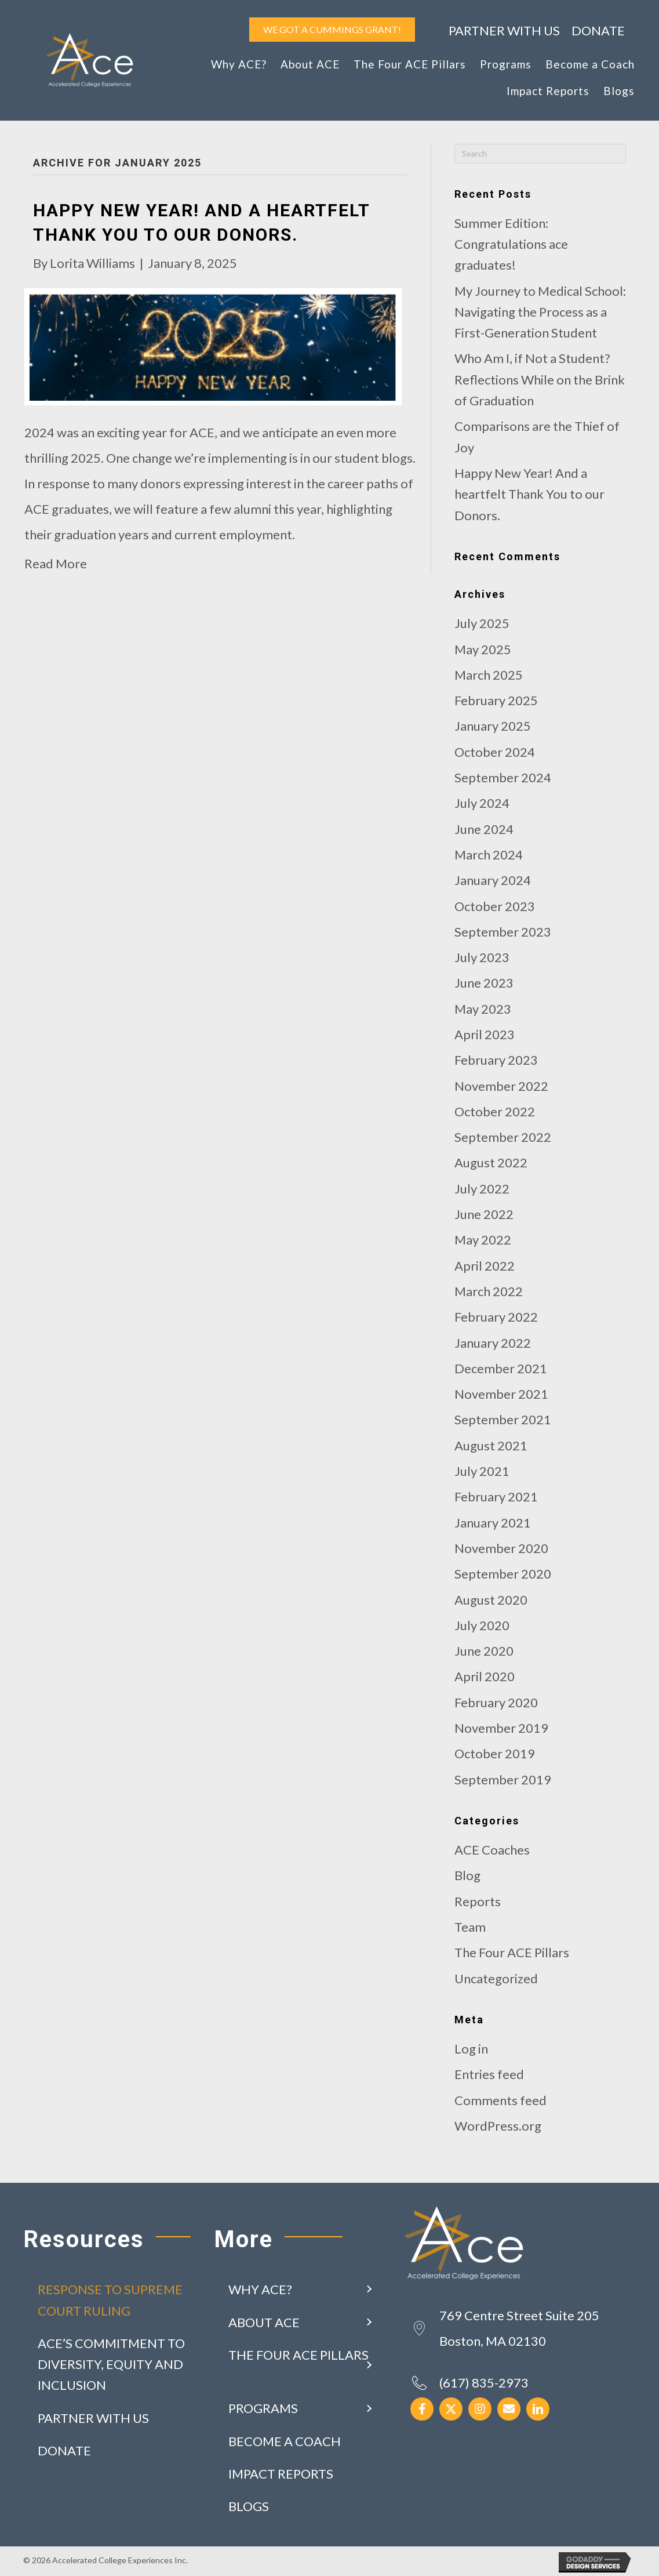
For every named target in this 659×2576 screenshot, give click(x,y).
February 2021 (496, 1496)
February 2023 (496, 1060)
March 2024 (488, 854)
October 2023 (494, 906)
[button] (369, 2289)
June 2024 (484, 829)
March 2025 (488, 675)
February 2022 (496, 1317)
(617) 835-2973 (484, 2382)
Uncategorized (496, 1978)
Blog (467, 1875)
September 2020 (502, 1573)
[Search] (540, 154)
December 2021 (500, 1368)
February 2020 (496, 1702)
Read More (55, 563)
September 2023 (502, 931)
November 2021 (501, 1394)
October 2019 (494, 1753)
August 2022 (490, 1162)
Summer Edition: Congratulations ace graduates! (511, 244)
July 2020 (481, 1625)
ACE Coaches (492, 1849)
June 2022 (484, 1214)
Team (470, 1927)
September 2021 (502, 1419)
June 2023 (484, 983)
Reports (477, 1901)
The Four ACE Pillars (511, 1952)
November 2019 (501, 1728)
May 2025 (482, 649)
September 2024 (502, 777)
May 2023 (482, 1009)
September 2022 (502, 1137)
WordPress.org (497, 2126)
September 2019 (502, 1779)
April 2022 (484, 1266)
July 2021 (481, 1471)
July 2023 (481, 957)
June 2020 (484, 1651)
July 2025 (481, 623)
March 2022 (488, 1291)
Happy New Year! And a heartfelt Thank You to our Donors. (529, 494)
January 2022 (492, 1343)
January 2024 (492, 880)
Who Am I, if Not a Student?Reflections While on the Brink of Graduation (539, 379)
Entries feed (489, 2074)
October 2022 (494, 1111)
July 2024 (481, 803)
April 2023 (484, 1034)
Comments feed (500, 2100)
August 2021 (490, 1445)
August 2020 (490, 1600)
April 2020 (484, 1676)
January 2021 (492, 1522)
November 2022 (501, 1086)
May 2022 (482, 1239)
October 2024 (494, 752)
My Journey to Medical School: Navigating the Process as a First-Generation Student (540, 312)
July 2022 (481, 1188)
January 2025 (492, 726)
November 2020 (501, 1548)
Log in (471, 2048)
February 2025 (496, 700)
